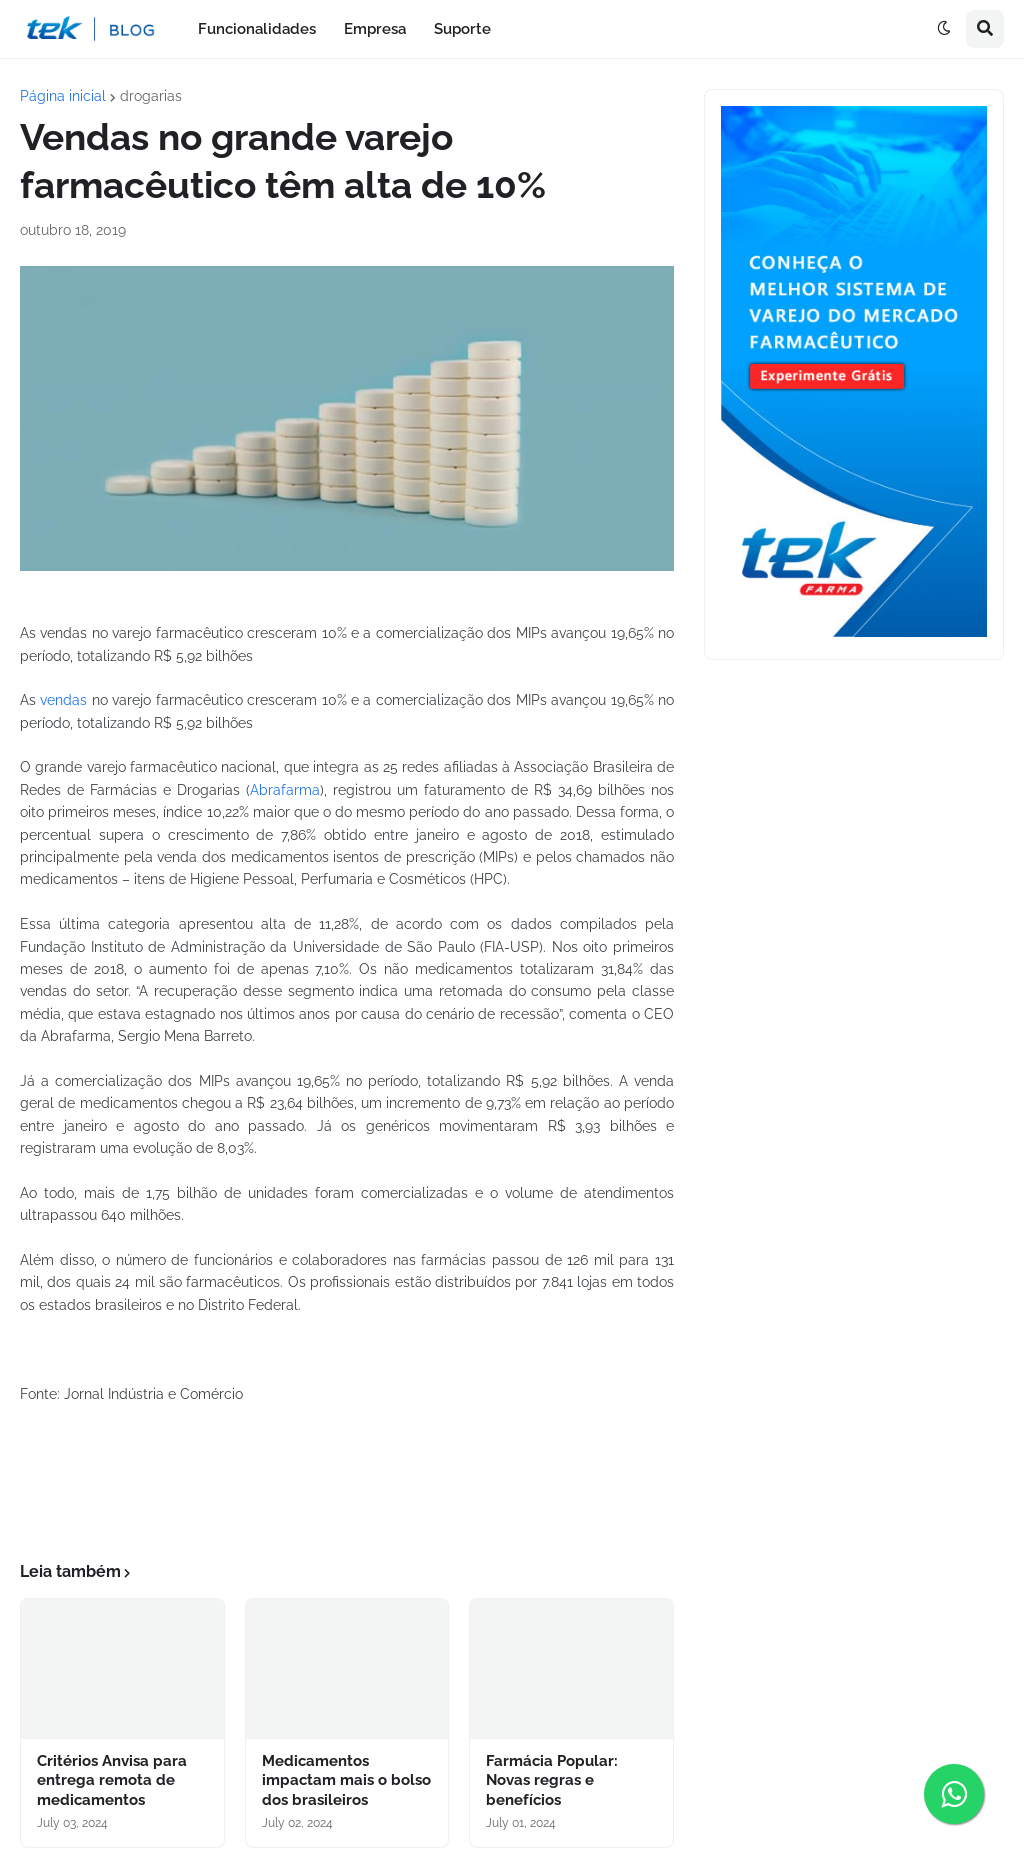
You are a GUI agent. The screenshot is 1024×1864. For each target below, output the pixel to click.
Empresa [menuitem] (375, 29)
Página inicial (63, 96)
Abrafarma (285, 790)
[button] (944, 29)
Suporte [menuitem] (462, 29)
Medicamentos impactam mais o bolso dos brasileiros (346, 1780)
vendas (63, 700)
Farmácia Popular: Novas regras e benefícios (552, 1780)
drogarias (151, 96)
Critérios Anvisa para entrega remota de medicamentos (112, 1780)
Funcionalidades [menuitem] (257, 29)
